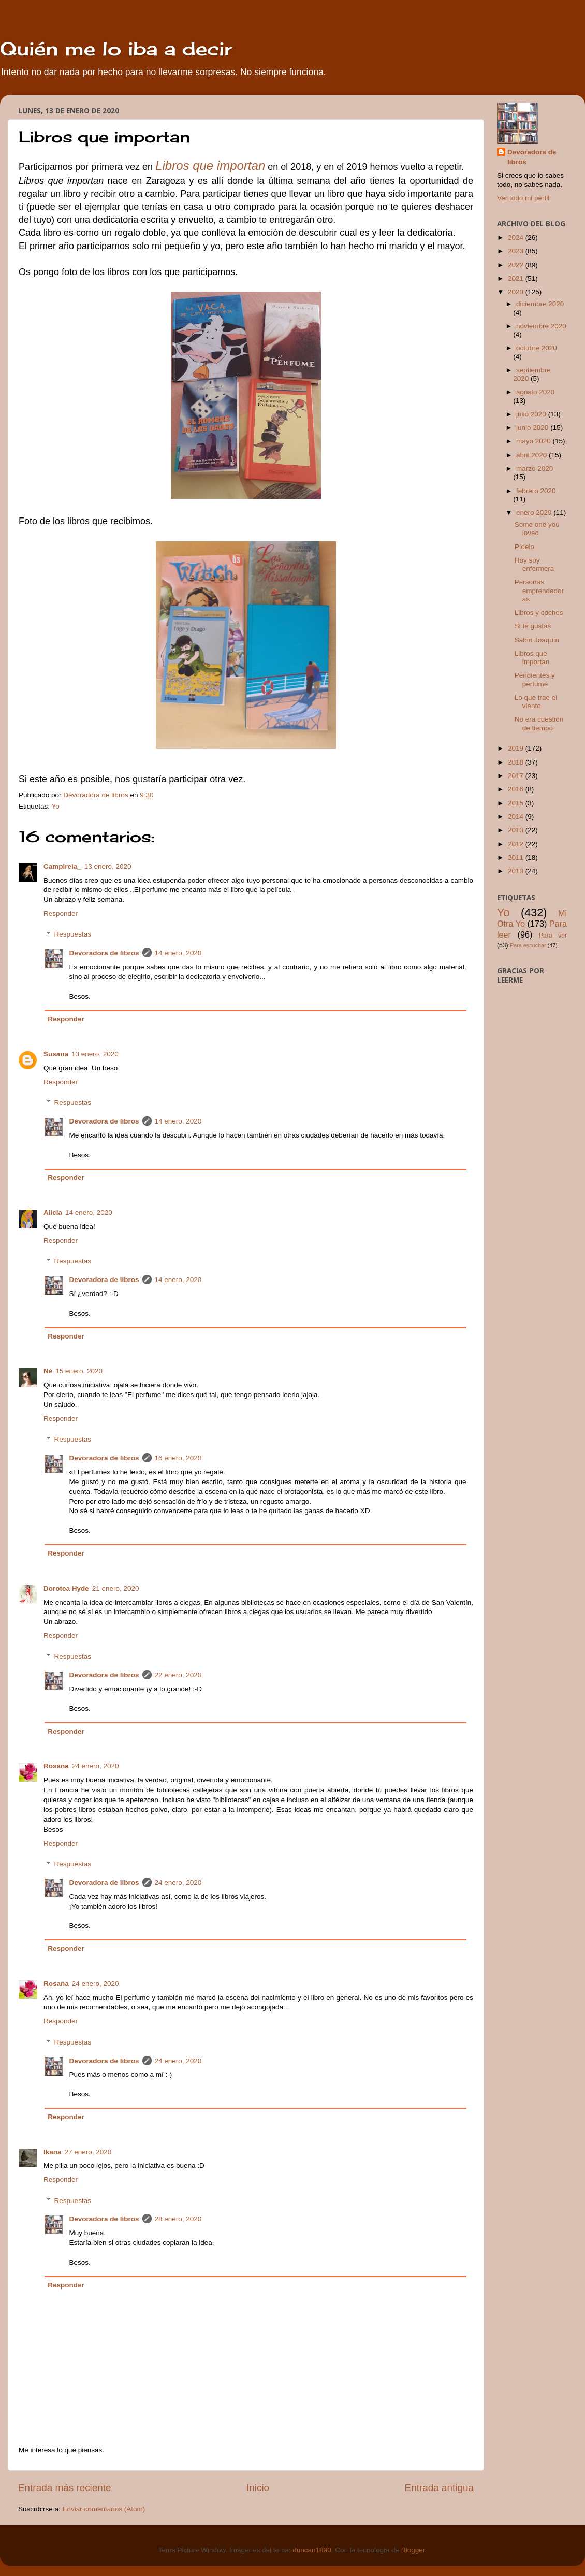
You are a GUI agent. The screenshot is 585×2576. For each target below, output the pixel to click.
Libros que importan (532, 658)
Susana (55, 1054)
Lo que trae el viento (536, 702)
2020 (516, 292)
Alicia (52, 1212)
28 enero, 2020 (178, 2219)
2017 (516, 776)
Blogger (413, 2550)
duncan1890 (311, 2550)
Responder (60, 913)
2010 (516, 871)
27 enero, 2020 (88, 2152)
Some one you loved (537, 529)
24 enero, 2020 (95, 1766)
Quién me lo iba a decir (116, 48)
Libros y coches (539, 612)
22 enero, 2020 (178, 1675)
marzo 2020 (534, 468)
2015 (516, 803)
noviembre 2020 (541, 326)
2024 (516, 237)
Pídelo (524, 547)
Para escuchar (528, 945)
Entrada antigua (439, 2487)
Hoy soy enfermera (534, 564)
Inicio (257, 2487)
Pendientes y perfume (535, 679)
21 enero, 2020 (115, 1588)
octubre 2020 (536, 348)
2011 (516, 857)
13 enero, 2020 (107, 866)
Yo (56, 806)
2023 (516, 251)
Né (47, 1371)
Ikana (52, 2152)
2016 (516, 789)
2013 (516, 830)
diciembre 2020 (540, 304)
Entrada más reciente (64, 2487)
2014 (516, 817)
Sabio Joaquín (537, 640)
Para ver (553, 935)
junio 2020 (533, 427)
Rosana (56, 1766)
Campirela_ (62, 866)
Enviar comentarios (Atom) (104, 2509)
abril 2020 (532, 455)
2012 (516, 844)
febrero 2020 (536, 491)
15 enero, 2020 (79, 1371)
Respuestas (72, 934)
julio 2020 (532, 414)
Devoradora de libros (104, 953)
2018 (516, 762)
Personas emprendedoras (539, 590)
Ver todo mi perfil (523, 198)
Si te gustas (533, 626)
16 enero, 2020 (178, 1458)
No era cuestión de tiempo (539, 723)
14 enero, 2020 (178, 953)
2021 (516, 278)
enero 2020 (534, 512)
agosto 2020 (535, 392)
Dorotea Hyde (66, 1588)
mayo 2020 (534, 441)
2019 (516, 748)
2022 (516, 265)
